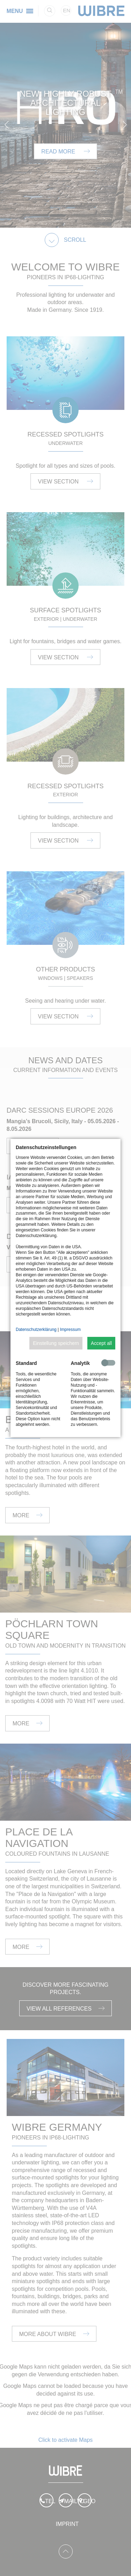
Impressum (70, 1329)
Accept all (101, 1343)
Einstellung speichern (56, 1343)
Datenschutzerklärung (36, 1329)
